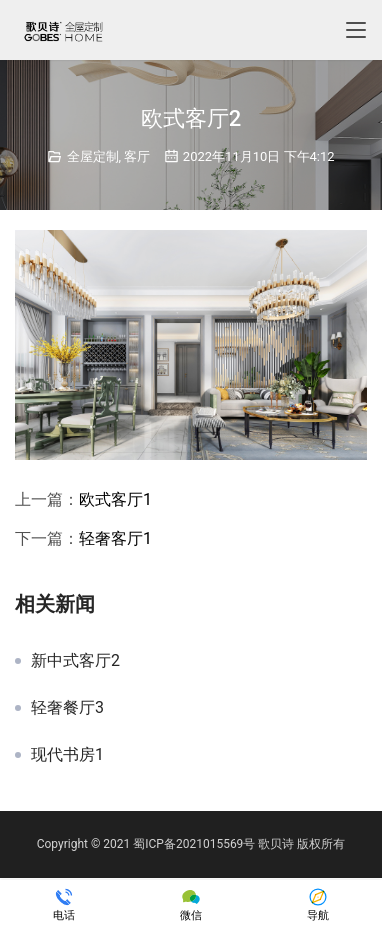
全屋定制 (93, 156)
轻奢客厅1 (115, 538)
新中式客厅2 (75, 661)
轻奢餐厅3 (67, 708)
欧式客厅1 (115, 499)
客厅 (137, 156)
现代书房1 (67, 755)
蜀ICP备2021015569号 (194, 844)
